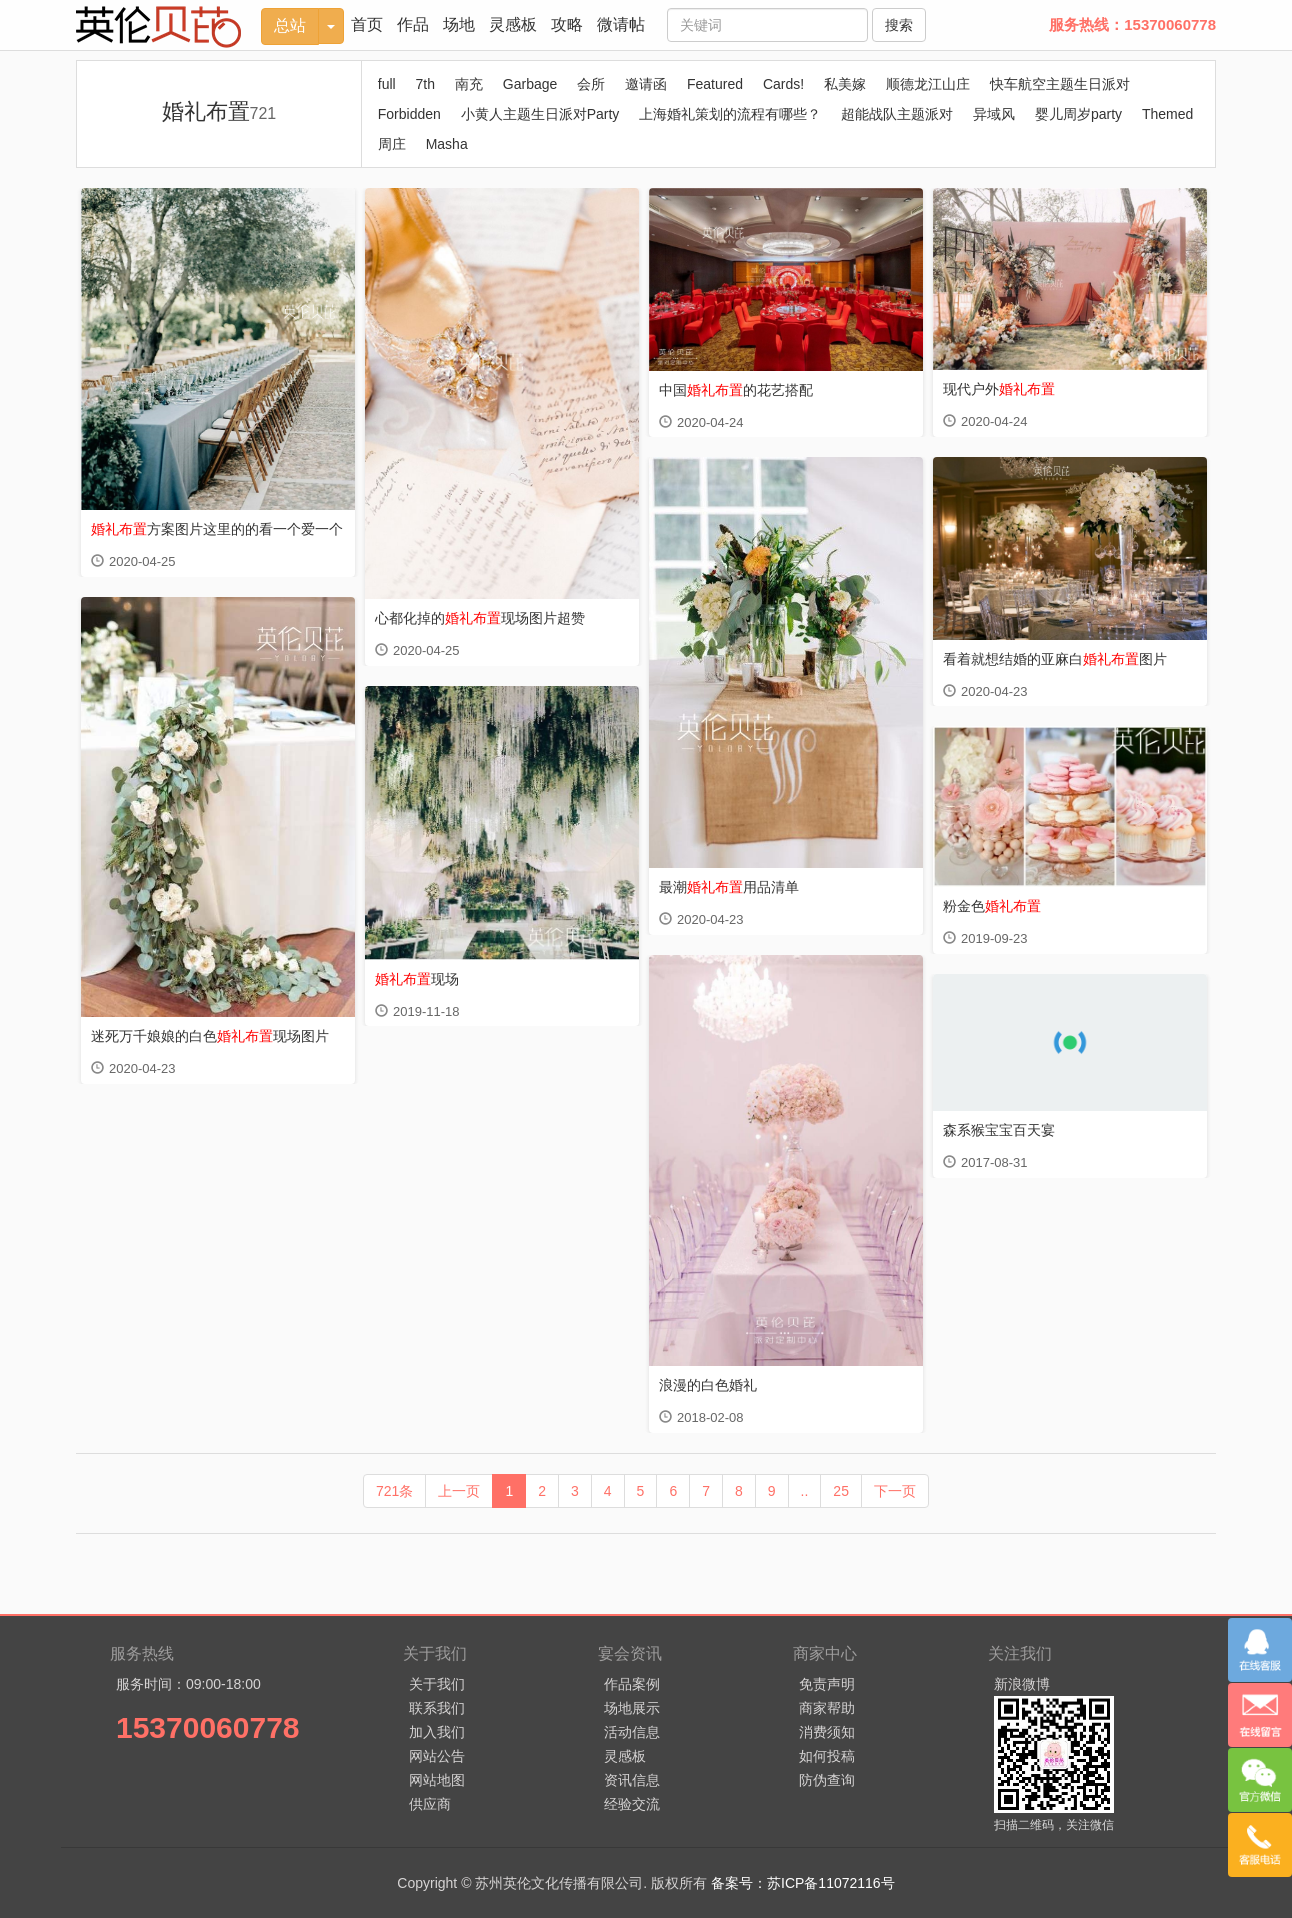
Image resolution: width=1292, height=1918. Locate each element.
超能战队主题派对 (897, 114)
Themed (1167, 114)
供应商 (430, 1804)
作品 (413, 24)
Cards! (783, 84)
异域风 (994, 114)
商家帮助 (827, 1708)
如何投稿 (827, 1756)
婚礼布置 (219, 111)
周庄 (392, 144)
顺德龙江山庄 (928, 84)
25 (841, 1491)
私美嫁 (845, 84)
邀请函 (646, 84)
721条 (394, 1491)
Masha (447, 144)
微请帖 (621, 24)
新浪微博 (1022, 1684)
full (387, 84)
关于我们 (437, 1684)
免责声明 (827, 1684)
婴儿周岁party (1078, 114)
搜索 (899, 25)
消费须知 (827, 1732)
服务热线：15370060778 (1132, 24)
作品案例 (632, 1684)
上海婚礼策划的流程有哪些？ (730, 114)
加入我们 (437, 1732)
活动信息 (632, 1732)
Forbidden (409, 114)
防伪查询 (827, 1780)
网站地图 (437, 1780)
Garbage (530, 84)
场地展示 (632, 1708)
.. (805, 1491)
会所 (591, 84)
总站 (290, 25)
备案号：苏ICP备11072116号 (803, 1883)
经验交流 (632, 1804)
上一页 (459, 1491)
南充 (469, 84)
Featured (715, 84)
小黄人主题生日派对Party (540, 114)
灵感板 (513, 24)
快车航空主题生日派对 (1060, 84)
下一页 (895, 1491)
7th (425, 84)
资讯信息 (632, 1780)
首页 (367, 24)
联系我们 (437, 1708)
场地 (459, 24)
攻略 (567, 24)
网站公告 (437, 1756)
